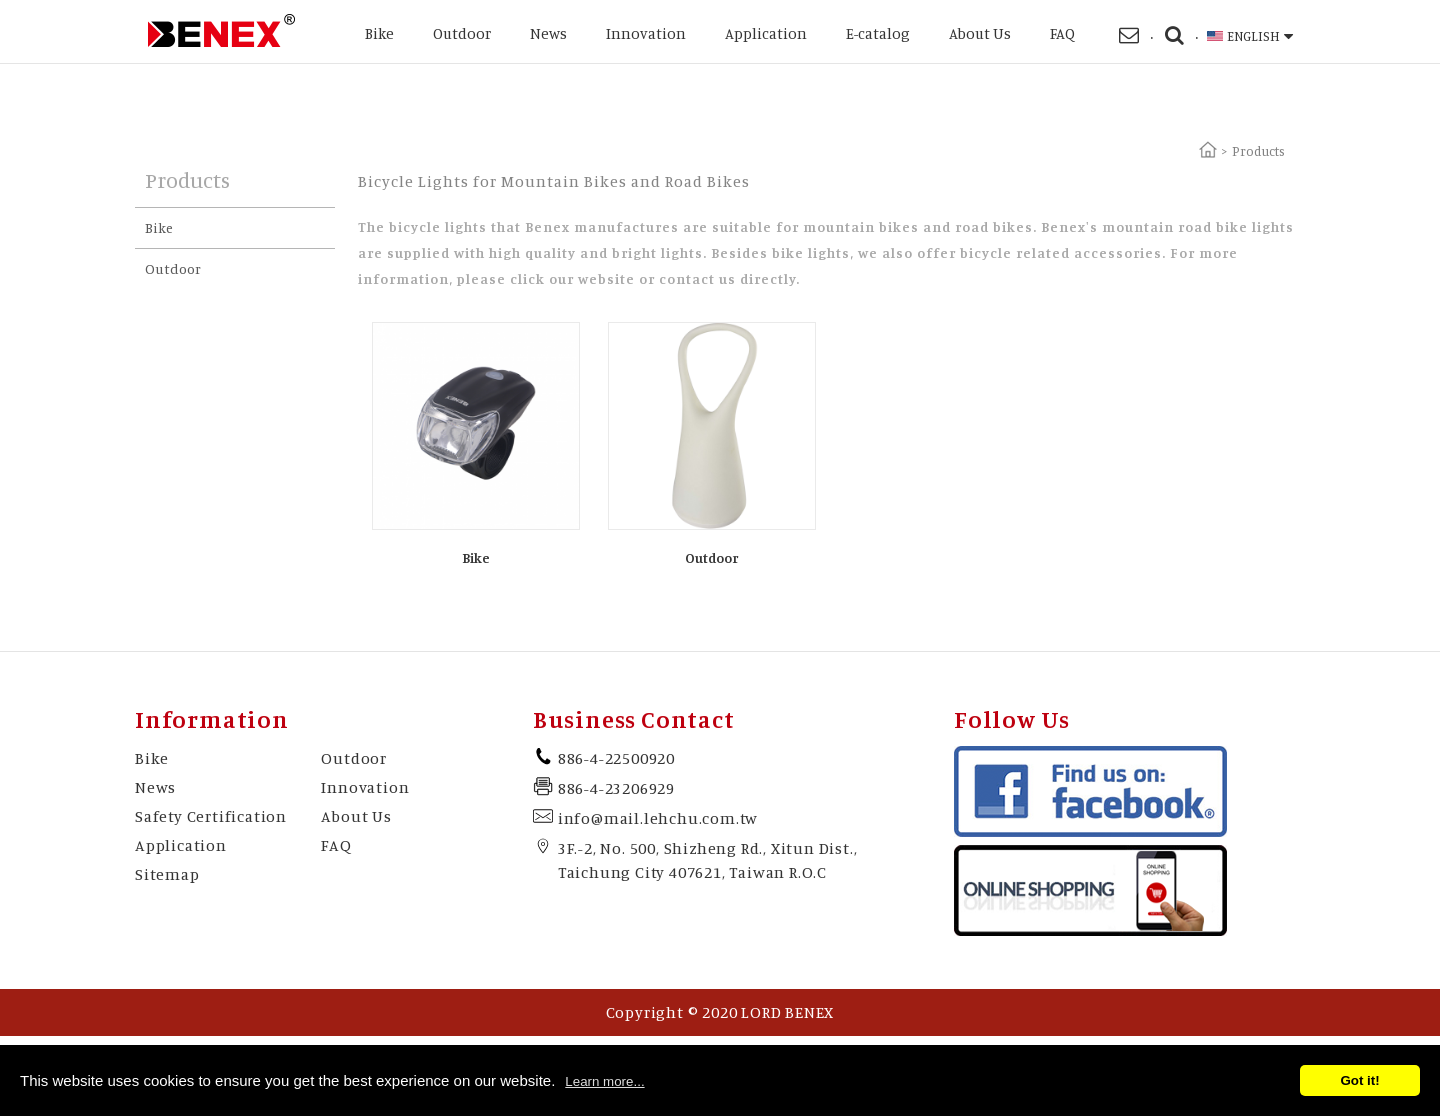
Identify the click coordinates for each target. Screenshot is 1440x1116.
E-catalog (878, 33)
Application (766, 33)
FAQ (1062, 33)
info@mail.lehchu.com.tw (658, 818)
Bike (379, 33)
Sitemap (167, 874)
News (548, 33)
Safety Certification (211, 816)
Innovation (646, 33)
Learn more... (604, 1081)
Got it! (1359, 1080)
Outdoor (462, 33)
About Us (980, 33)
